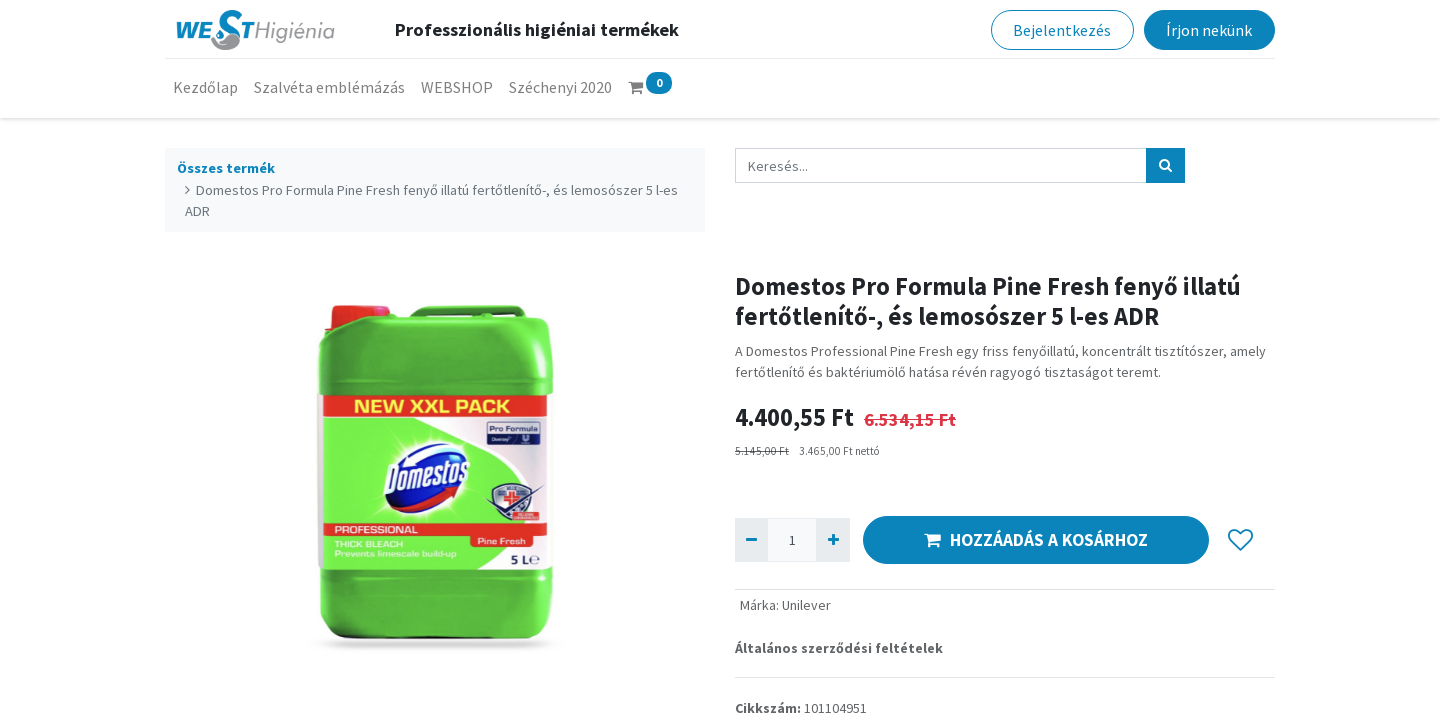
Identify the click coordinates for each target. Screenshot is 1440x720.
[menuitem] (205, 87)
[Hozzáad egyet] (832, 539)
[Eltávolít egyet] (751, 539)
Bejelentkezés (1062, 30)
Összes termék (226, 168)
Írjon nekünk (1209, 30)
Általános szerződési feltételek (839, 648)
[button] (1240, 540)
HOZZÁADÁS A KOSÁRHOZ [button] (1036, 540)
